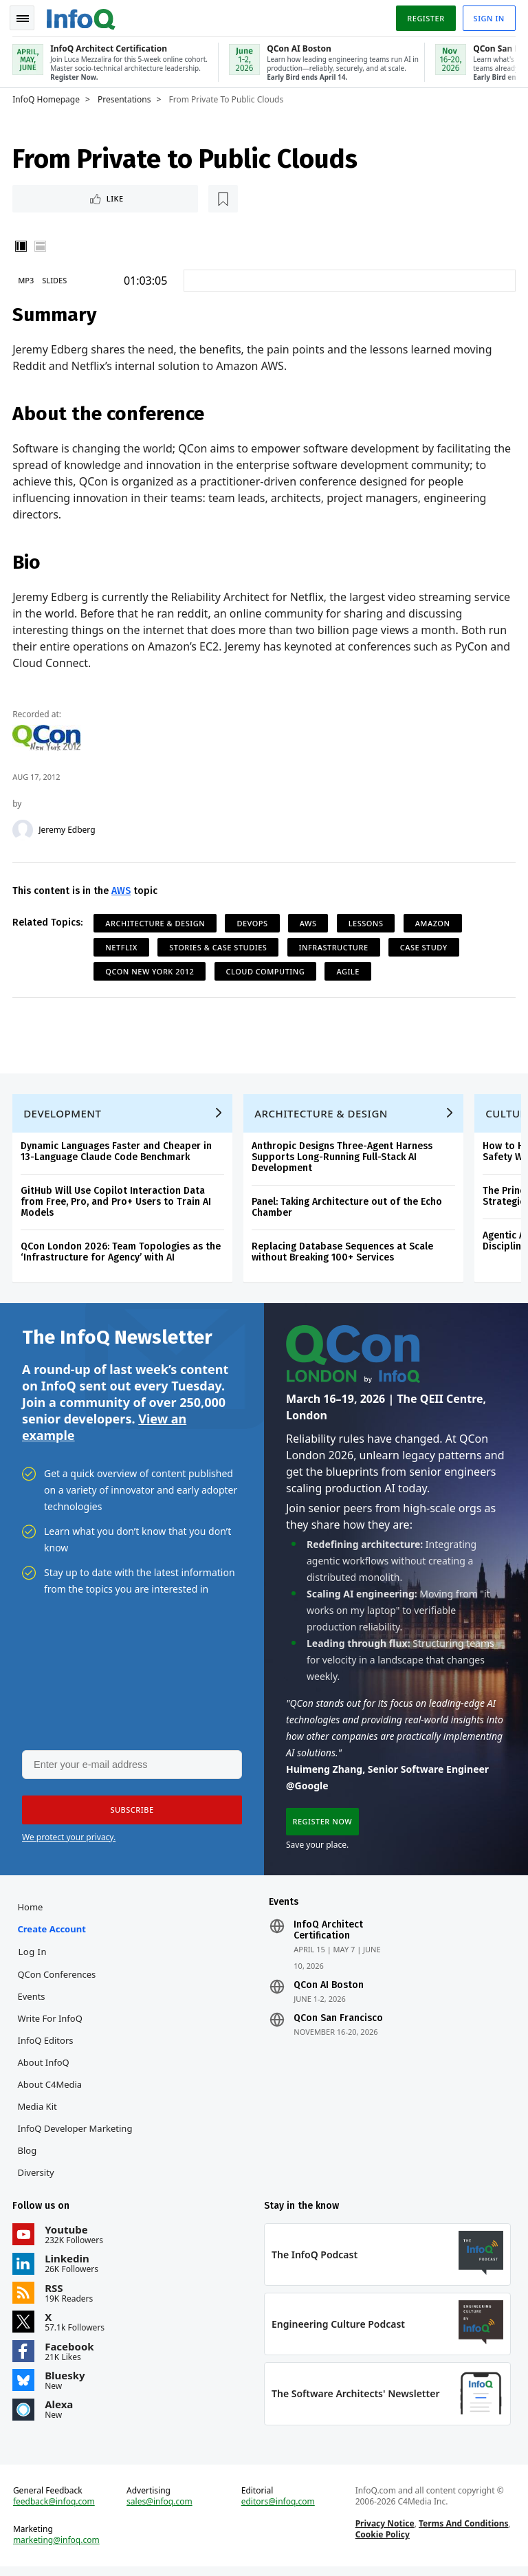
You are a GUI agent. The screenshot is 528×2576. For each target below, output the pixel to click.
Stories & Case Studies (219, 946)
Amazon (433, 922)
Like (50, 196)
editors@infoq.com (278, 2509)
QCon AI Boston (329, 1990)
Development (63, 1115)
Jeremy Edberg (68, 828)
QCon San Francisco (338, 2023)
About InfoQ (44, 2068)
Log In (33, 1957)
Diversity (37, 2178)
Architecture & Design (156, 922)
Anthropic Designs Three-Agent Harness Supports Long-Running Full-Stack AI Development (343, 1158)
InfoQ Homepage (47, 96)
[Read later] (95, 196)
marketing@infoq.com (57, 2548)
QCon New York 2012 (151, 970)
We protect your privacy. (69, 1841)
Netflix (123, 946)
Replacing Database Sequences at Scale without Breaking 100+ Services (343, 1253)
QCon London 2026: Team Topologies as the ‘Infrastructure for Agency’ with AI (122, 1253)
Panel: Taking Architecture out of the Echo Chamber (348, 1208)
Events (32, 2002)
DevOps (253, 922)
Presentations (126, 96)
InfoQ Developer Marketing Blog (76, 2145)
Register (424, 16)
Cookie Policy (382, 2542)
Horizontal (41, 244)
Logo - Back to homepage (82, 15)
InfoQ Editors (46, 2046)
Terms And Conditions (463, 2531)
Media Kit (38, 2112)
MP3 (27, 279)
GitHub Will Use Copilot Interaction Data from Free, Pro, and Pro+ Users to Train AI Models (117, 1203)
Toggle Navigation (27, 16)
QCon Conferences (58, 1980)
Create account (53, 1934)
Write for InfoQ (51, 2024)
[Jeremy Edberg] (24, 828)
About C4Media (51, 2090)
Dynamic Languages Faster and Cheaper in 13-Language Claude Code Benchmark (117, 1153)
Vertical (22, 244)
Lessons (367, 922)
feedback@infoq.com (55, 2509)
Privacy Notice (384, 2531)
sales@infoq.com (160, 2509)
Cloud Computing (266, 970)
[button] (130, 1814)
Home (31, 1912)
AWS (122, 889)
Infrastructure (334, 946)
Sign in (487, 16)
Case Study (425, 946)
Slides (55, 279)
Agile (349, 970)
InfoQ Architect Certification (328, 1936)
